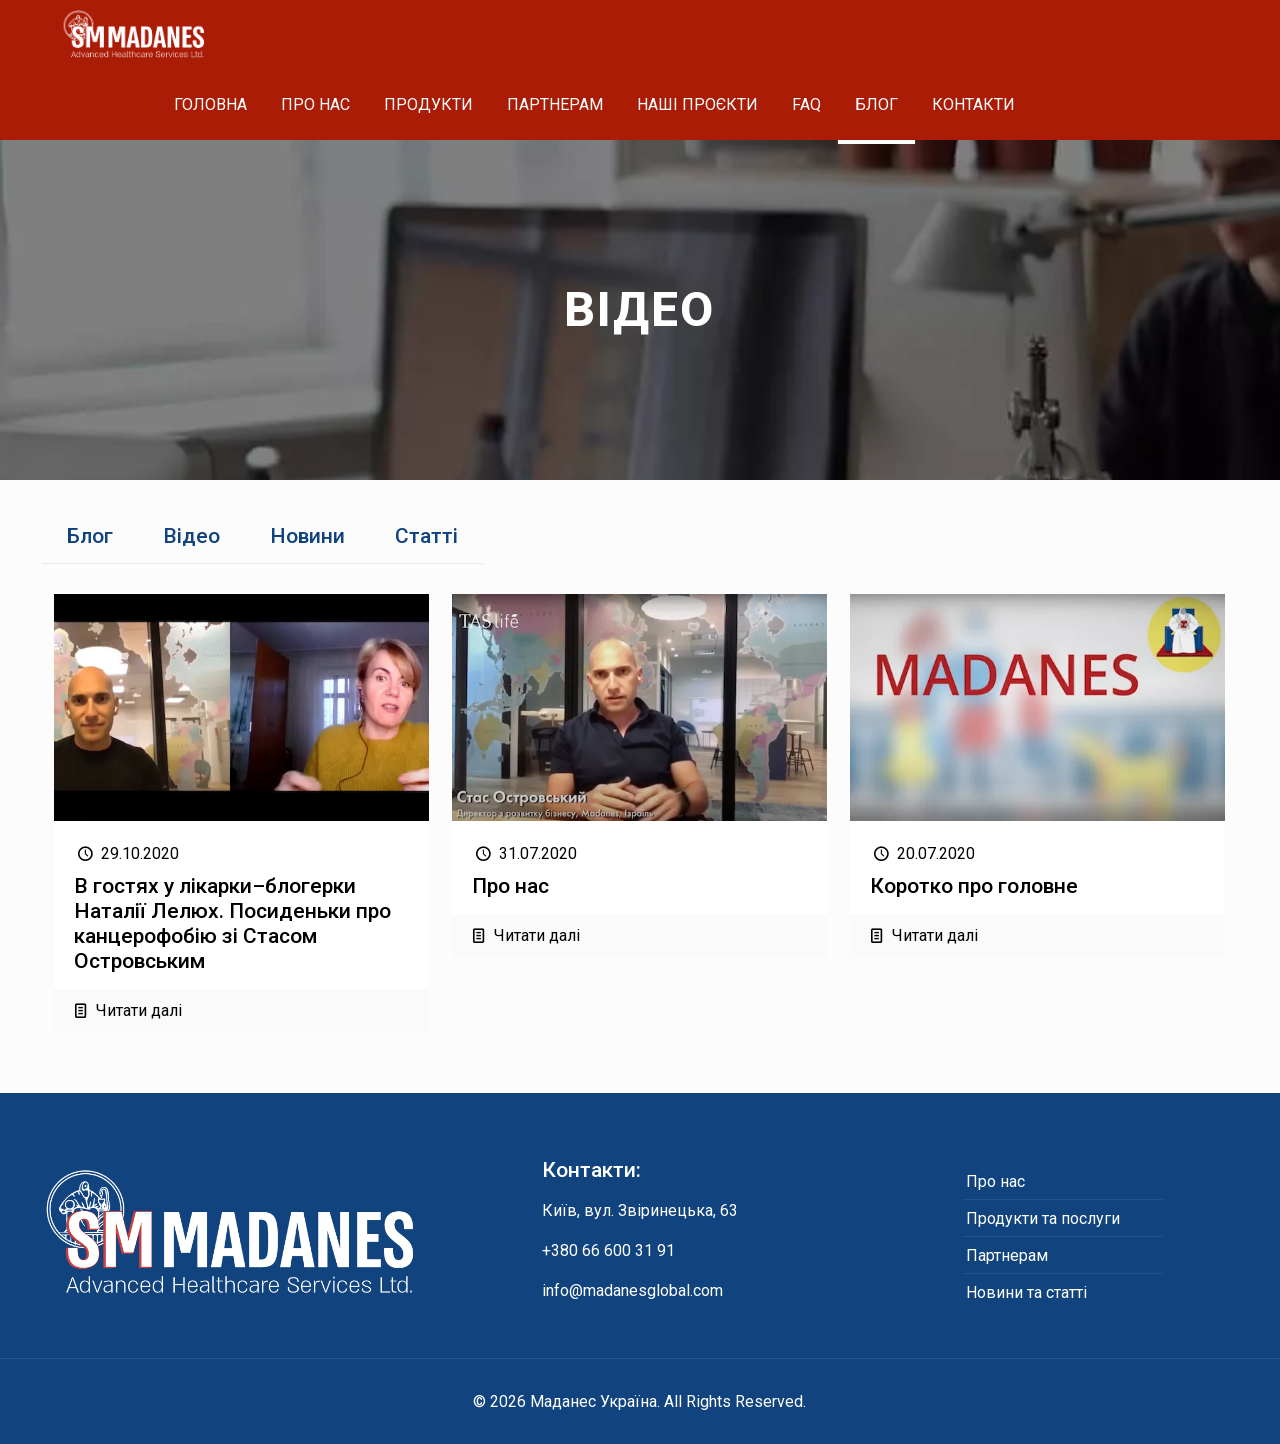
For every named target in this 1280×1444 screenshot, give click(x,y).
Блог (90, 536)
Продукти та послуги (1043, 1218)
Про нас (510, 886)
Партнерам (1007, 1255)
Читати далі (139, 1010)
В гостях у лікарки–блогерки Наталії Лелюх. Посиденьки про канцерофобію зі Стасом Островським (232, 923)
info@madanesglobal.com (632, 1290)
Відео (191, 536)
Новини (307, 536)
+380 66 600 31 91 (608, 1250)
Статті (426, 536)
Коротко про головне (974, 886)
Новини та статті (1026, 1292)
